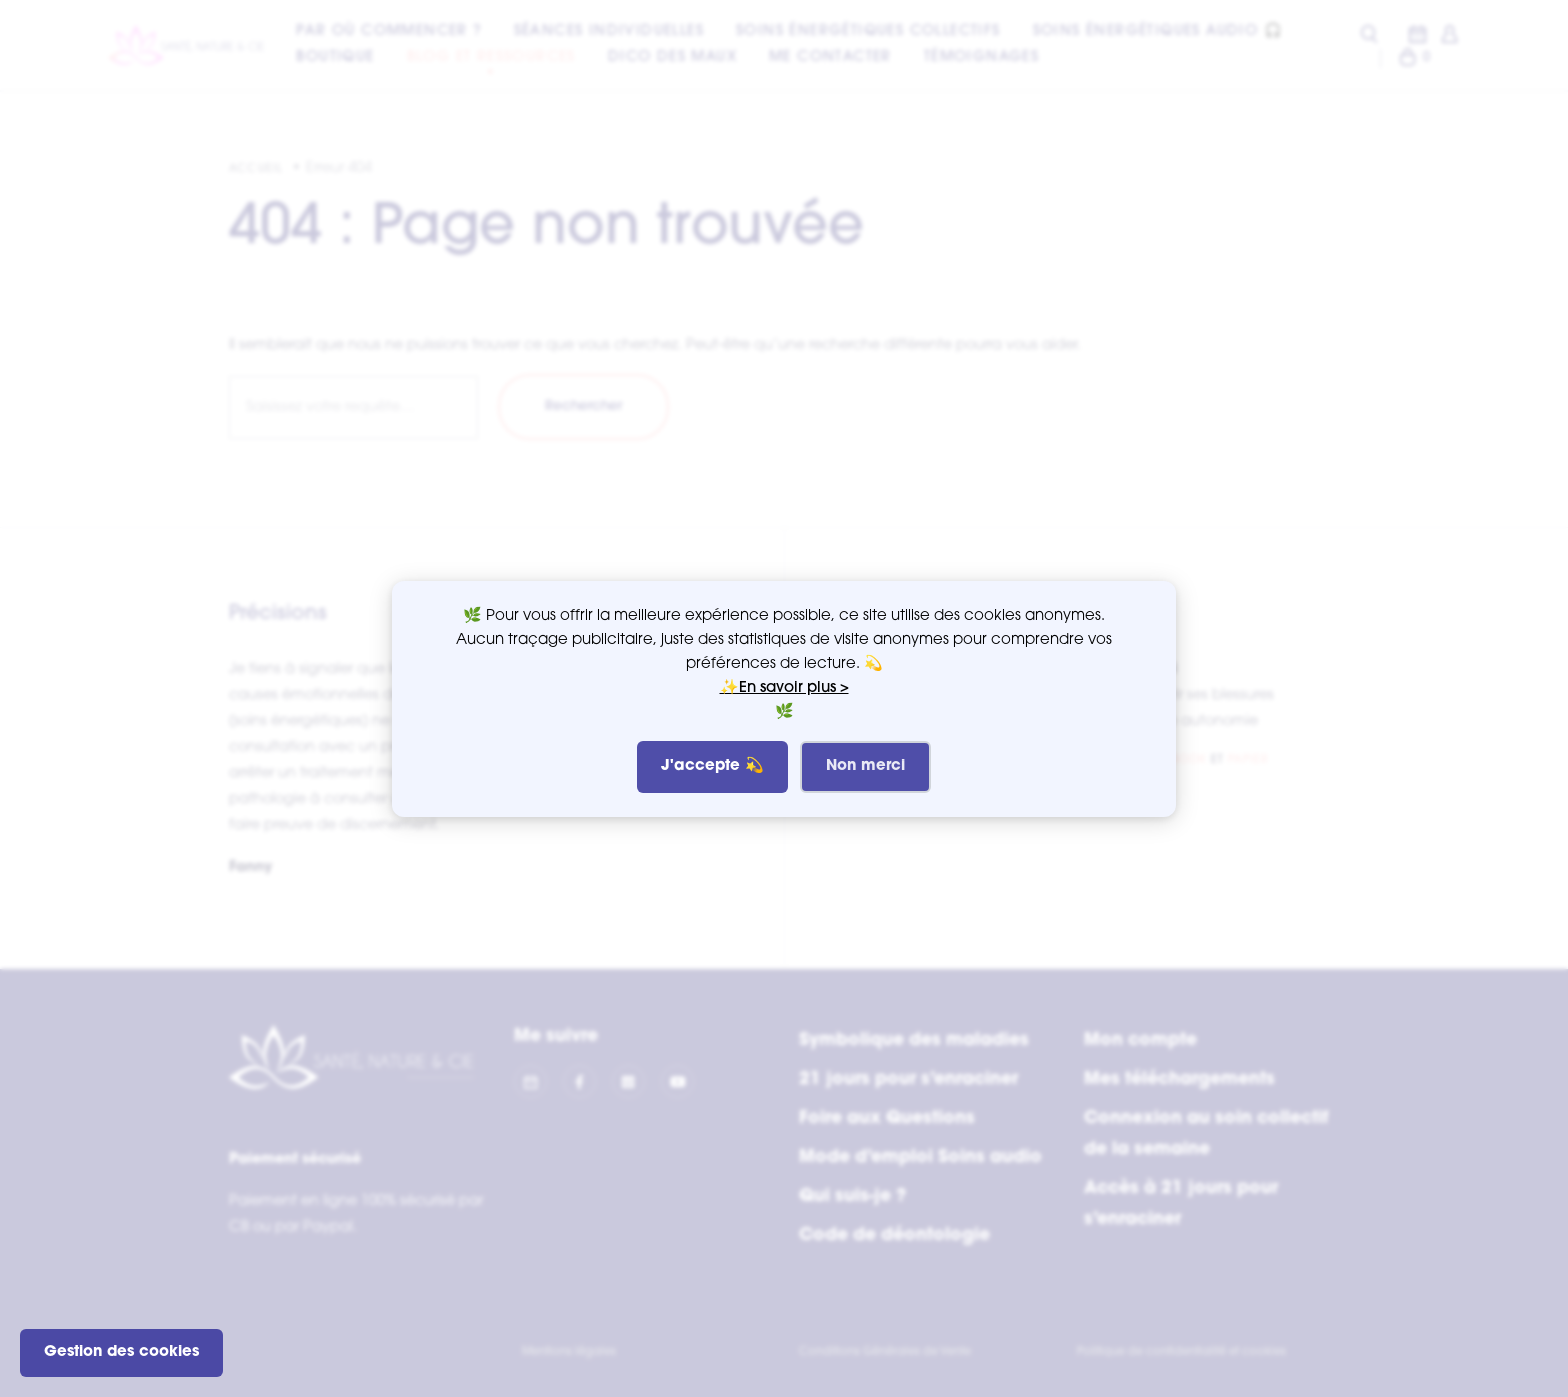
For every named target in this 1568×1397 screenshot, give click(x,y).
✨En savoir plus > (784, 688)
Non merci (865, 766)
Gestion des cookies (121, 1352)
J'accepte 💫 (712, 766)
